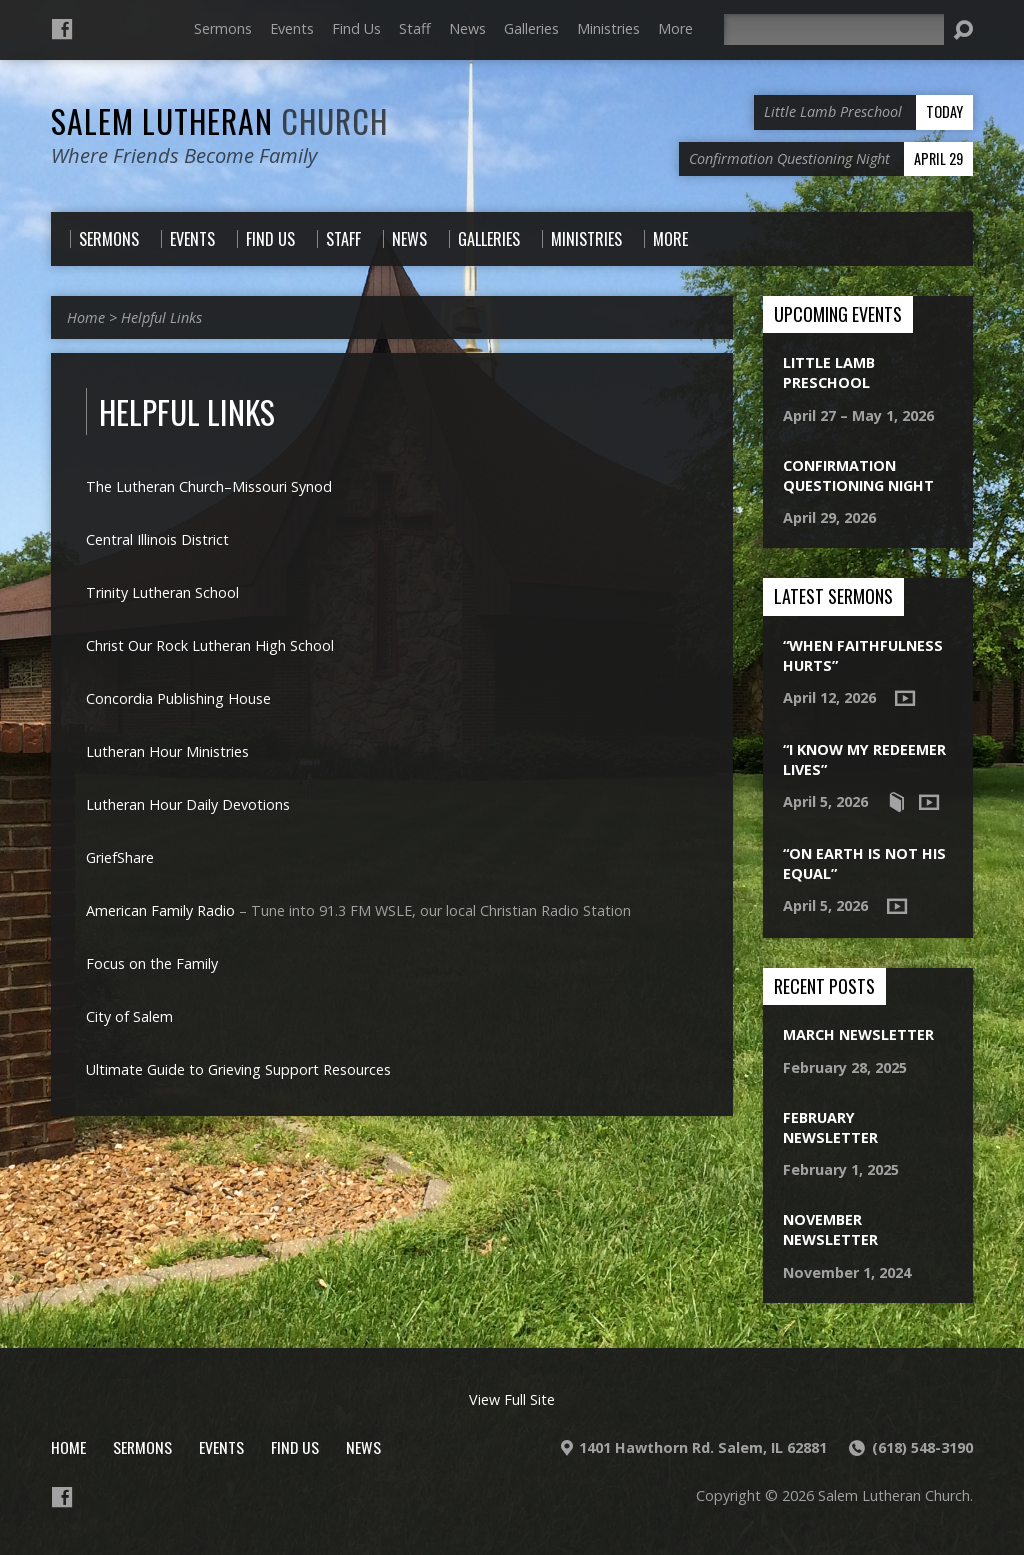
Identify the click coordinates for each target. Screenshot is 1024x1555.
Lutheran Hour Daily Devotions (188, 804)
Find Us (356, 28)
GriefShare (120, 857)
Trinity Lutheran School (162, 592)
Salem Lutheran (219, 120)
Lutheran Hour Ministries (167, 751)
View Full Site (512, 1399)
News (467, 28)
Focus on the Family (152, 963)
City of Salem (129, 1016)
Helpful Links (161, 317)
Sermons (223, 28)
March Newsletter (858, 1034)
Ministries (608, 28)
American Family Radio (160, 910)
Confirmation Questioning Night (858, 475)
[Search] (834, 29)
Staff (415, 28)
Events (292, 28)
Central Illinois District (157, 539)
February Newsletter (830, 1127)
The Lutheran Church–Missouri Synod (209, 486)
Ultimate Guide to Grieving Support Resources (238, 1069)
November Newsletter (830, 1229)
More (675, 28)
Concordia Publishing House (178, 698)
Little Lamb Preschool (829, 372)
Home (86, 317)
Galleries (531, 28)
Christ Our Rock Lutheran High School (210, 645)
